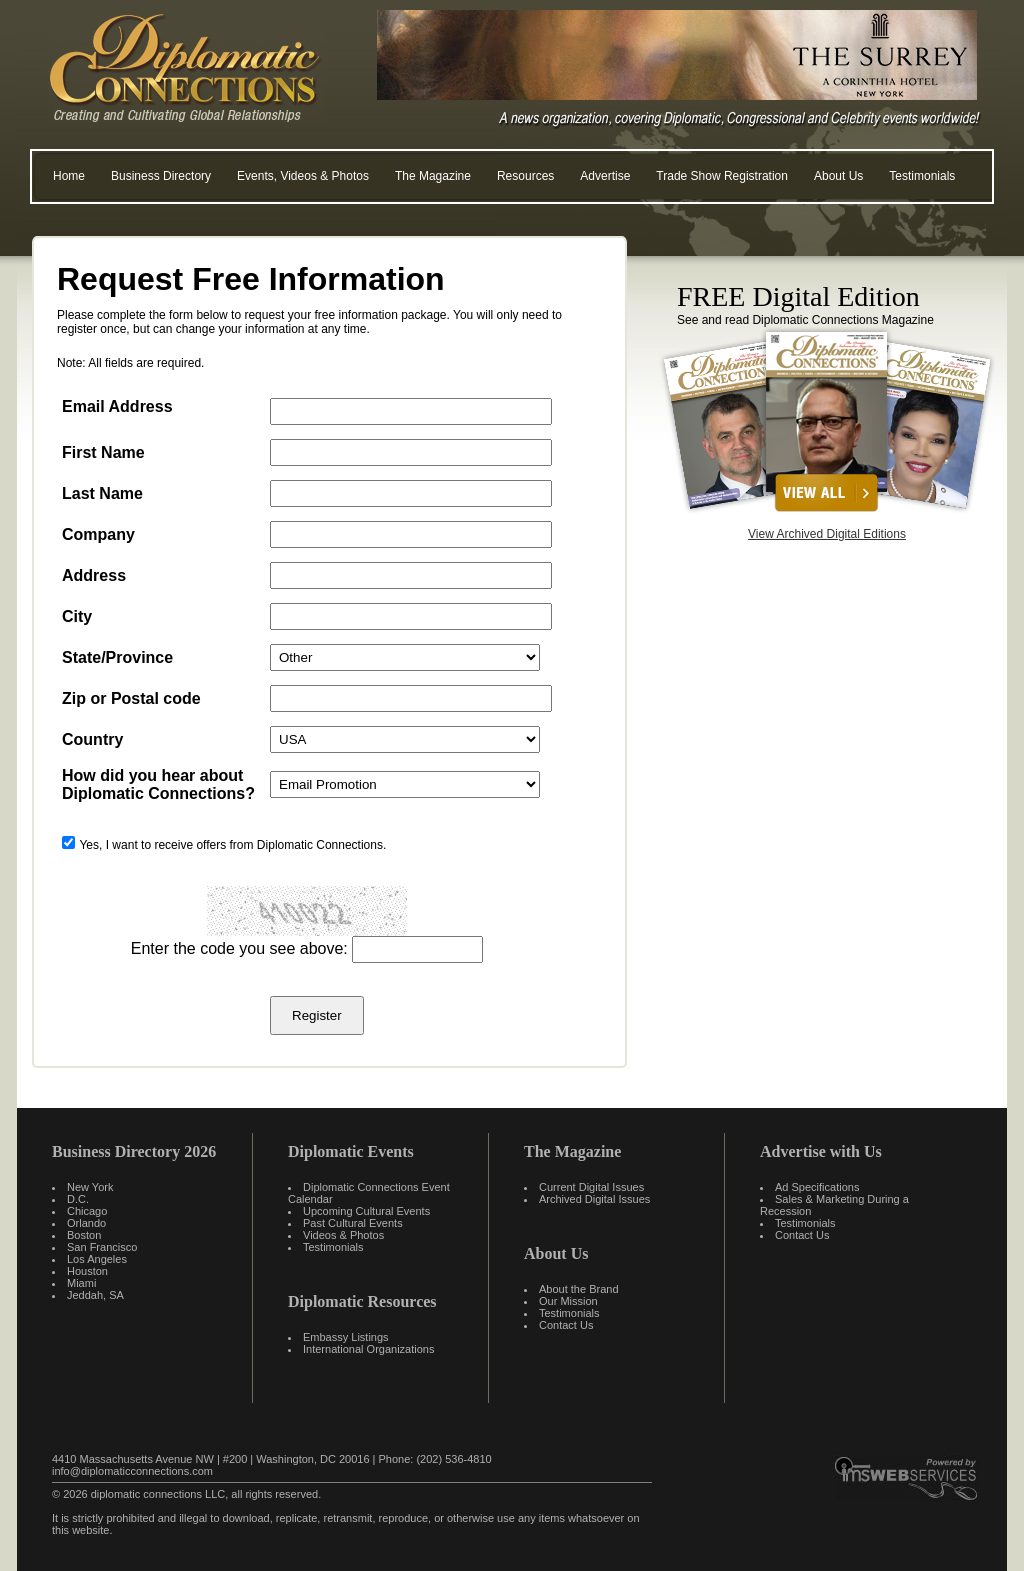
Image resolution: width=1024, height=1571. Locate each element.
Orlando (86, 1223)
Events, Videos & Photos (303, 176)
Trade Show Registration (722, 176)
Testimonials (922, 176)
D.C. (78, 1199)
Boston (84, 1235)
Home (69, 176)
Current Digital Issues (591, 1187)
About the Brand (579, 1289)
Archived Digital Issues (594, 1199)
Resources (525, 176)
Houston (87, 1271)
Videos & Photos (343, 1235)
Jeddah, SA (95, 1295)
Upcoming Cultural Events (366, 1211)
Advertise (605, 176)
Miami (81, 1283)
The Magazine (433, 176)
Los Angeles (97, 1259)
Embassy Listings (346, 1337)
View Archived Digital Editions (827, 534)
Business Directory (161, 176)
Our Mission (568, 1301)
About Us (838, 176)
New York (90, 1187)
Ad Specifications (817, 1187)
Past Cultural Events (353, 1223)
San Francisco (102, 1247)
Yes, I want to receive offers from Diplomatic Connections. (232, 845)
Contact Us (566, 1325)
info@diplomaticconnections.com (132, 1471)
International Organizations (368, 1349)
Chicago (87, 1211)
